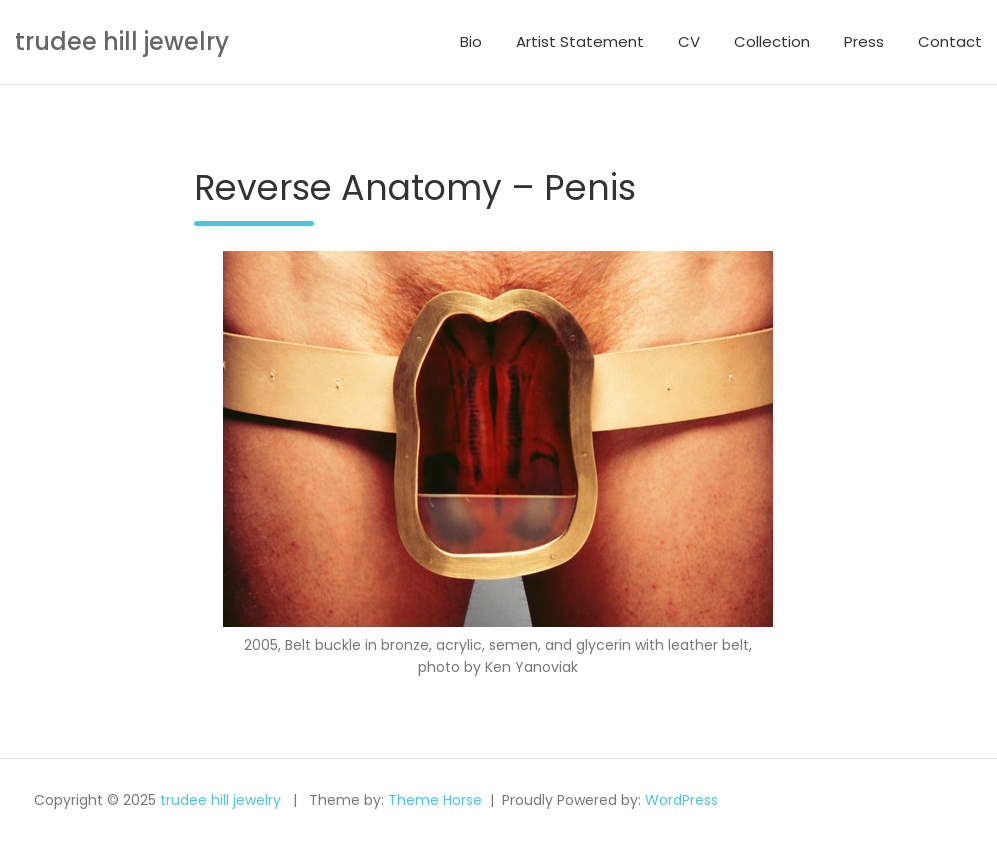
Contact (950, 41)
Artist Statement (580, 41)
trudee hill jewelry (122, 41)
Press (864, 41)
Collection (772, 41)
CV (689, 41)
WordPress (681, 800)
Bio (471, 41)
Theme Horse (435, 800)
